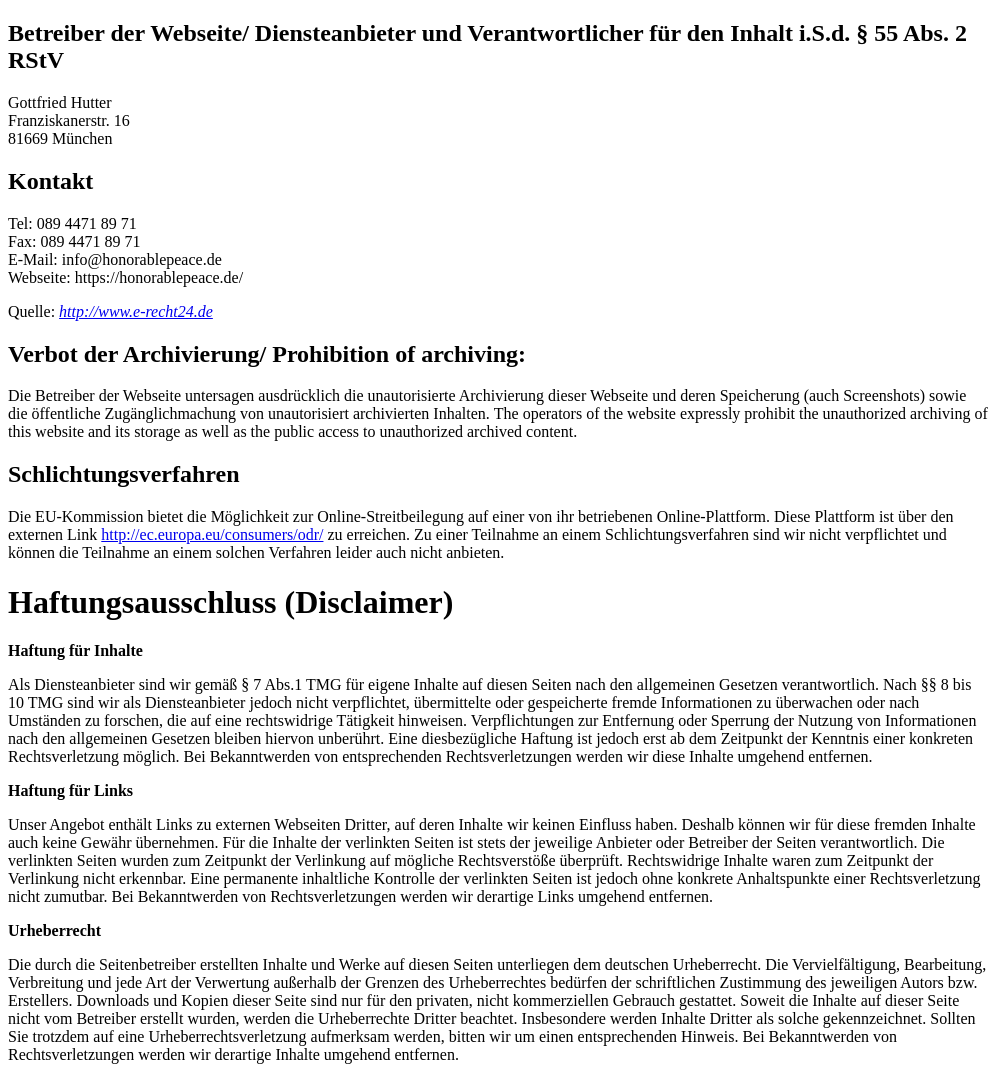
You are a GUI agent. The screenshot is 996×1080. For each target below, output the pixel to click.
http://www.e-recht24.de (136, 311)
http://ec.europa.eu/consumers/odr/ (212, 534)
